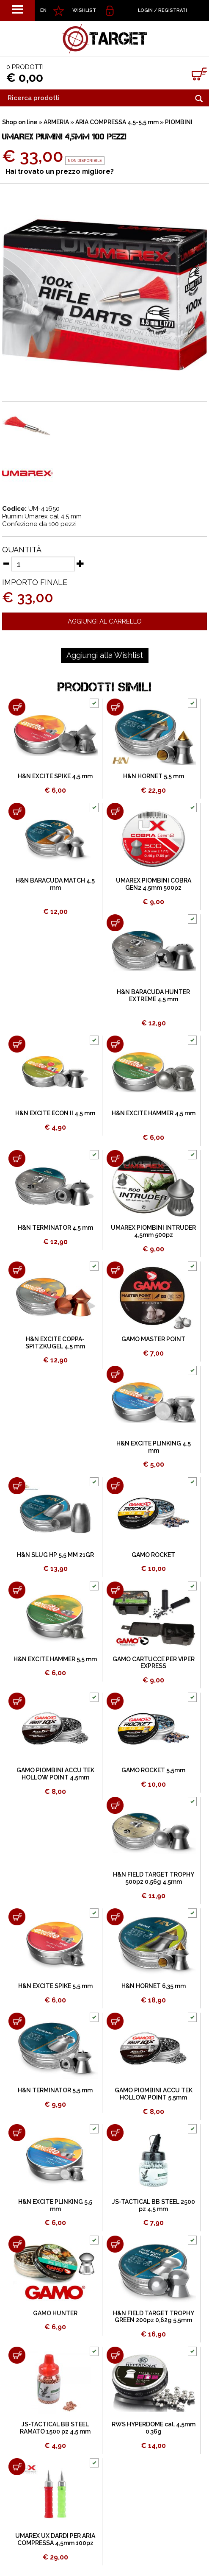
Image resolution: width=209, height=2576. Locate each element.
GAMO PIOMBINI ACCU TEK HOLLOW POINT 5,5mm (153, 2094)
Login (145, 10)
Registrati (172, 10)
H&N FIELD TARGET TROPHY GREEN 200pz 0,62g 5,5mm (153, 2317)
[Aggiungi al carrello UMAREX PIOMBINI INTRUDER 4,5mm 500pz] (115, 1158)
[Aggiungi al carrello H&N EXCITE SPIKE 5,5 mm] (16, 1916)
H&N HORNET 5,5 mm (153, 776)
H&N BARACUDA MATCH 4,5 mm (55, 884)
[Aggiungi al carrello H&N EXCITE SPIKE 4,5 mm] (16, 707)
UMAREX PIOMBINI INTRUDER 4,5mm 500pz (153, 1231)
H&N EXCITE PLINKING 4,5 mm (153, 1447)
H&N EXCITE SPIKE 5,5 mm (55, 1986)
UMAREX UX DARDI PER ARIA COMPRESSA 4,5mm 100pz (55, 2539)
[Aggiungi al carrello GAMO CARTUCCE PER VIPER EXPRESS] (115, 1590)
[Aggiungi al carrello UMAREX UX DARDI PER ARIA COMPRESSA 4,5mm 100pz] (16, 2466)
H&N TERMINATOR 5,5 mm (55, 2090)
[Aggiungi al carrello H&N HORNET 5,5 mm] (115, 707)
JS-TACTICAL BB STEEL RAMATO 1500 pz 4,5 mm (55, 2428)
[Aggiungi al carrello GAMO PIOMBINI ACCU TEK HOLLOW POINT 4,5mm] (16, 1701)
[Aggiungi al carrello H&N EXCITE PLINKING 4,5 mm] (115, 1374)
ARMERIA (56, 122)
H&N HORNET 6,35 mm (153, 1986)
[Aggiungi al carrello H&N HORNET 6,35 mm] (115, 1916)
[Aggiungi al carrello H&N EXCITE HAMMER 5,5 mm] (16, 1590)
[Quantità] (43, 564)
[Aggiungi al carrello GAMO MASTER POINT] (115, 1270)
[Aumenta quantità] (80, 563)
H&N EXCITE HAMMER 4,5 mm (153, 1113)
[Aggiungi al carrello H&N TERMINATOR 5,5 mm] (16, 2021)
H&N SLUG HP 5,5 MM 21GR (55, 1554)
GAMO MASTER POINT (153, 1339)
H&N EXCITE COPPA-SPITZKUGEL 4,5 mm (55, 1343)
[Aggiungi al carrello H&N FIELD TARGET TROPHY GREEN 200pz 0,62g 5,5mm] (115, 2244)
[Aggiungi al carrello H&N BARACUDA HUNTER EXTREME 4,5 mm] (115, 922)
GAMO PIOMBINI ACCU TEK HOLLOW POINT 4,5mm (55, 1774)
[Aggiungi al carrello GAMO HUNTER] (16, 2244)
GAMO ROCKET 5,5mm (153, 1770)
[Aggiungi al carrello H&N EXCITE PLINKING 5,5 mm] (16, 2132)
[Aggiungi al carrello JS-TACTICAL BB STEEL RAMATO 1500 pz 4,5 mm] (16, 2355)
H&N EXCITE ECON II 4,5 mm (55, 1113)
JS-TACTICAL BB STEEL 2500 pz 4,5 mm (153, 2205)
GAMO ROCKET (153, 1554)
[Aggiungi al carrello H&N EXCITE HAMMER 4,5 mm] (115, 1044)
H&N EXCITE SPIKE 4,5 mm (55, 776)
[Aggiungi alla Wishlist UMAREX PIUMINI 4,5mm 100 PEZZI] (104, 655)
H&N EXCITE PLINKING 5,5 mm (55, 2205)
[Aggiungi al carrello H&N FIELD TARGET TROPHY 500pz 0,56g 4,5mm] (115, 1805)
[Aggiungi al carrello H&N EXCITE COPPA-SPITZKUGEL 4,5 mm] (16, 1270)
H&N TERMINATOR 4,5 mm (55, 1227)
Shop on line (19, 122)
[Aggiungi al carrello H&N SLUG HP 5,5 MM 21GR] (16, 1485)
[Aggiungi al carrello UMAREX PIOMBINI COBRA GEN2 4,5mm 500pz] (115, 811)
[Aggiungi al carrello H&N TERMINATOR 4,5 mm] (16, 1158)
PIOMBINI (178, 122)
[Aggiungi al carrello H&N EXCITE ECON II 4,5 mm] (16, 1044)
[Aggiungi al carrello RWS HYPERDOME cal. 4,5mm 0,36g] (115, 2355)
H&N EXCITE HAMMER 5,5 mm (55, 1659)
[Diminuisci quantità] (6, 563)
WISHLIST (84, 10)
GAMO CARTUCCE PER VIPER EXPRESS (154, 1663)
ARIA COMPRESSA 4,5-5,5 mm (117, 122)
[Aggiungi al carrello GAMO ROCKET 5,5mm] (115, 1701)
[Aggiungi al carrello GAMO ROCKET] (115, 1485)
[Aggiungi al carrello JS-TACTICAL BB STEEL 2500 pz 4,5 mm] (115, 2132)
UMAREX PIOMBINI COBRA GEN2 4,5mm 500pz (153, 884)
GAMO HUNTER (55, 2313)
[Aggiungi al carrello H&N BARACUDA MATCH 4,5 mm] (16, 811)
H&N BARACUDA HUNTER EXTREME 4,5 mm (153, 996)
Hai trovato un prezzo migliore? (60, 171)
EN (43, 10)
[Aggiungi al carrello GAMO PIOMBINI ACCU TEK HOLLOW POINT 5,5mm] (115, 2021)
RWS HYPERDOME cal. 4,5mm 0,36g (153, 2428)
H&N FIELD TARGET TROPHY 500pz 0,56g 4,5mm (153, 1878)
